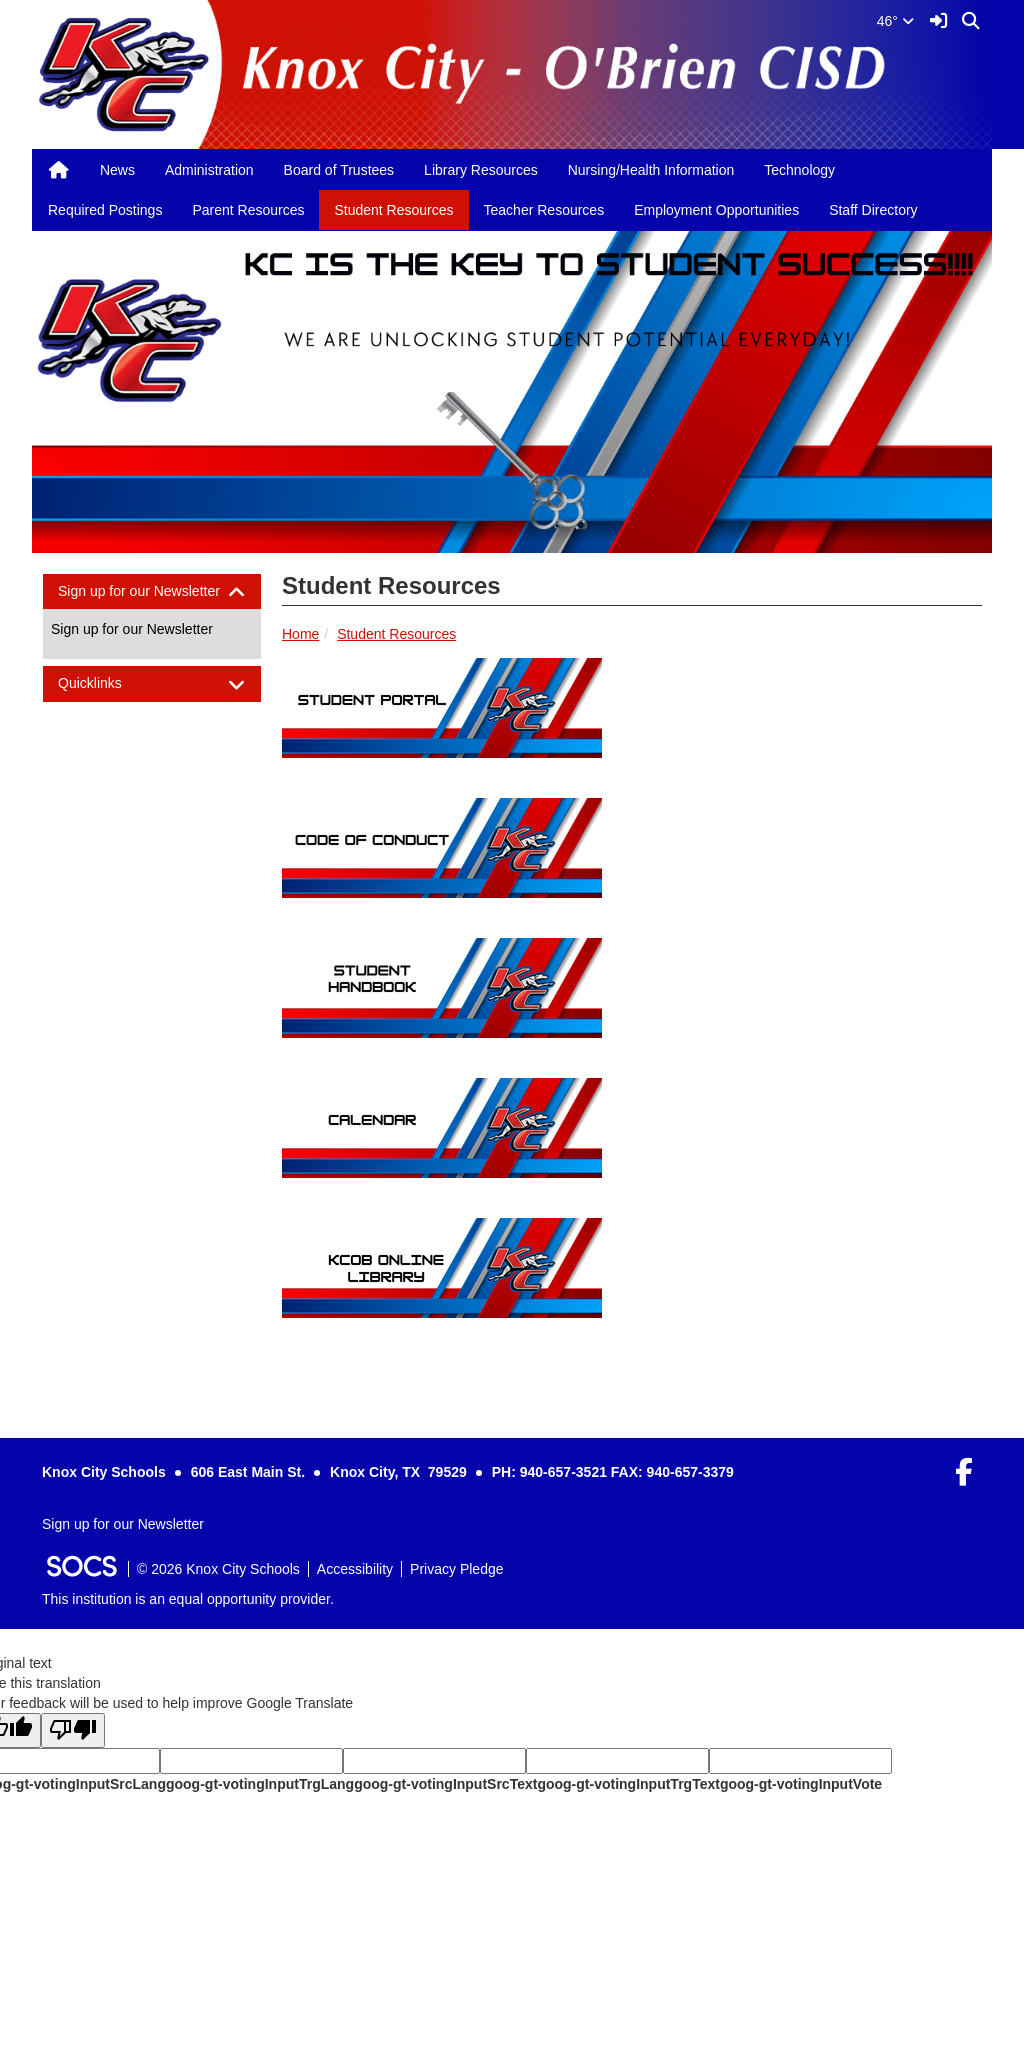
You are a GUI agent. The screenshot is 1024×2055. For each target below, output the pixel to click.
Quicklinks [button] (107, 683)
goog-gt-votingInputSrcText (445, 1784)
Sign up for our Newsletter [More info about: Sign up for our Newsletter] (132, 629)
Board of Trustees (339, 170)
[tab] (152, 591)
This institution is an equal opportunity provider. (188, 1599)
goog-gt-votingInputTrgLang (260, 1784)
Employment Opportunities (716, 210)
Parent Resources (248, 210)
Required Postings (105, 210)
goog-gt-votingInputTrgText (628, 1784)
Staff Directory (873, 210)
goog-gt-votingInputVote (801, 1784)
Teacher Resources (544, 210)
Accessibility (355, 1569)
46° (895, 21)
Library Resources (481, 170)
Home (300, 634)
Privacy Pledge (456, 1569)
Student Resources (393, 210)
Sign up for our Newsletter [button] (152, 591)
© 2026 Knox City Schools (218, 1569)
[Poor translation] (73, 1730)
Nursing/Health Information (651, 170)
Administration (209, 170)
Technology (799, 170)
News (117, 170)
